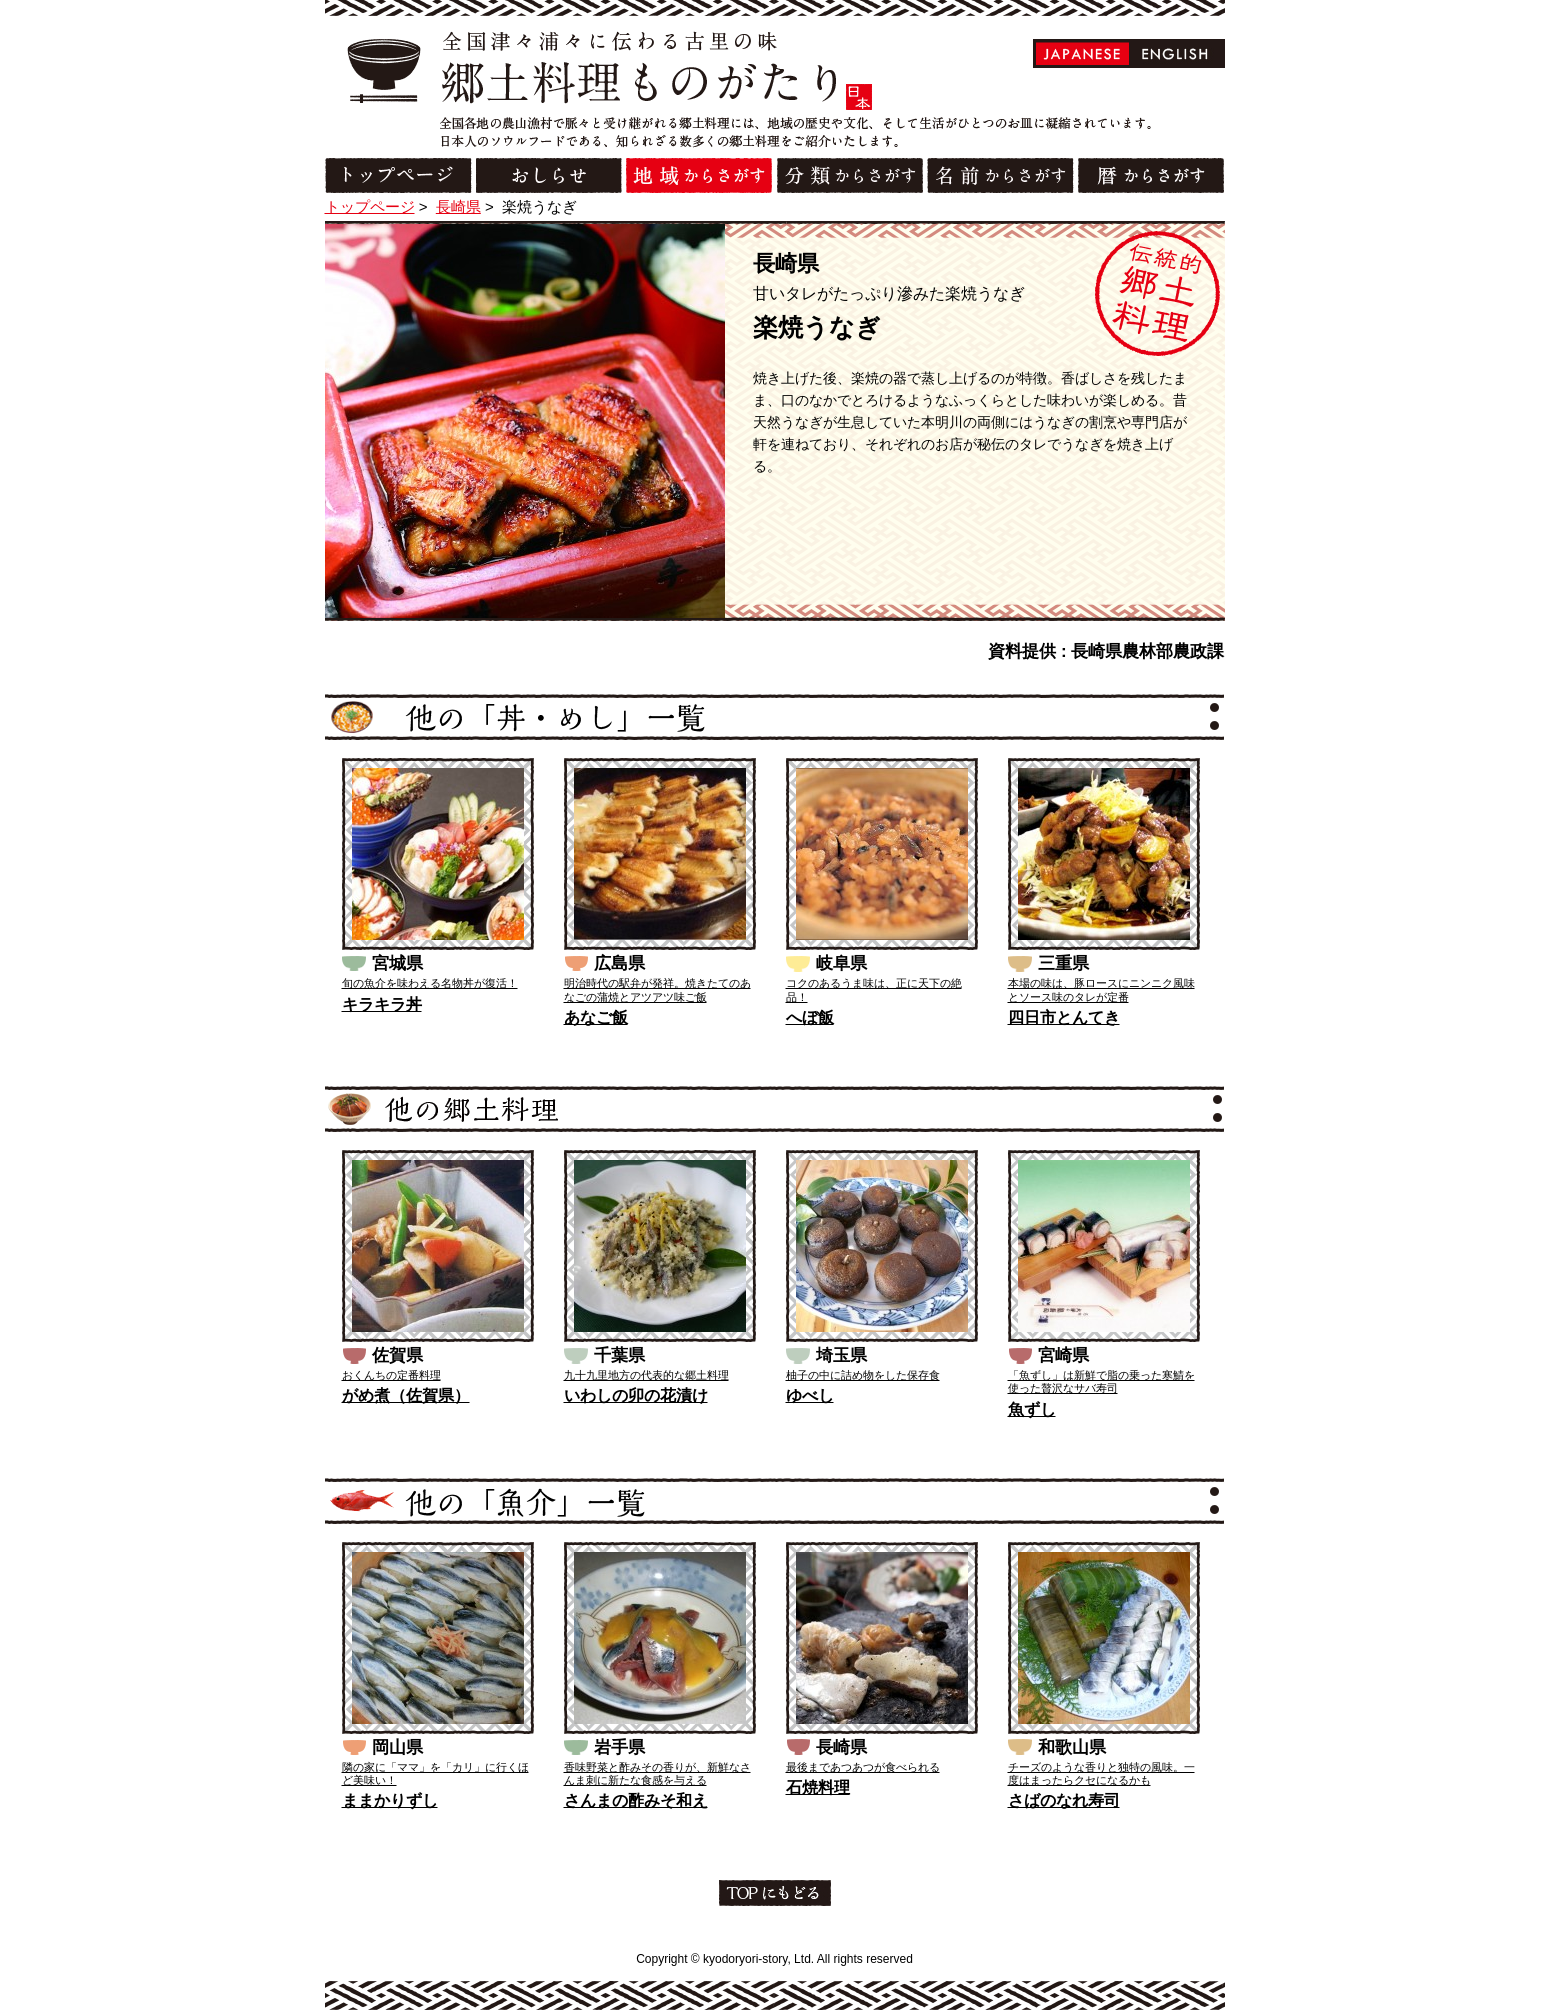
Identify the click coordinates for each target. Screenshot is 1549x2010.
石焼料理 (818, 1787)
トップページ (370, 206)
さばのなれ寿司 (1064, 1800)
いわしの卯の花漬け (636, 1395)
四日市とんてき (1064, 1017)
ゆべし (810, 1395)
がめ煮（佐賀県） (406, 1395)
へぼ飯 (810, 1017)
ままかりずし (390, 1800)
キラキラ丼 (382, 1004)
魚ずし (1032, 1409)
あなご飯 (596, 1017)
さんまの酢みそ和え (636, 1800)
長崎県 (458, 206)
